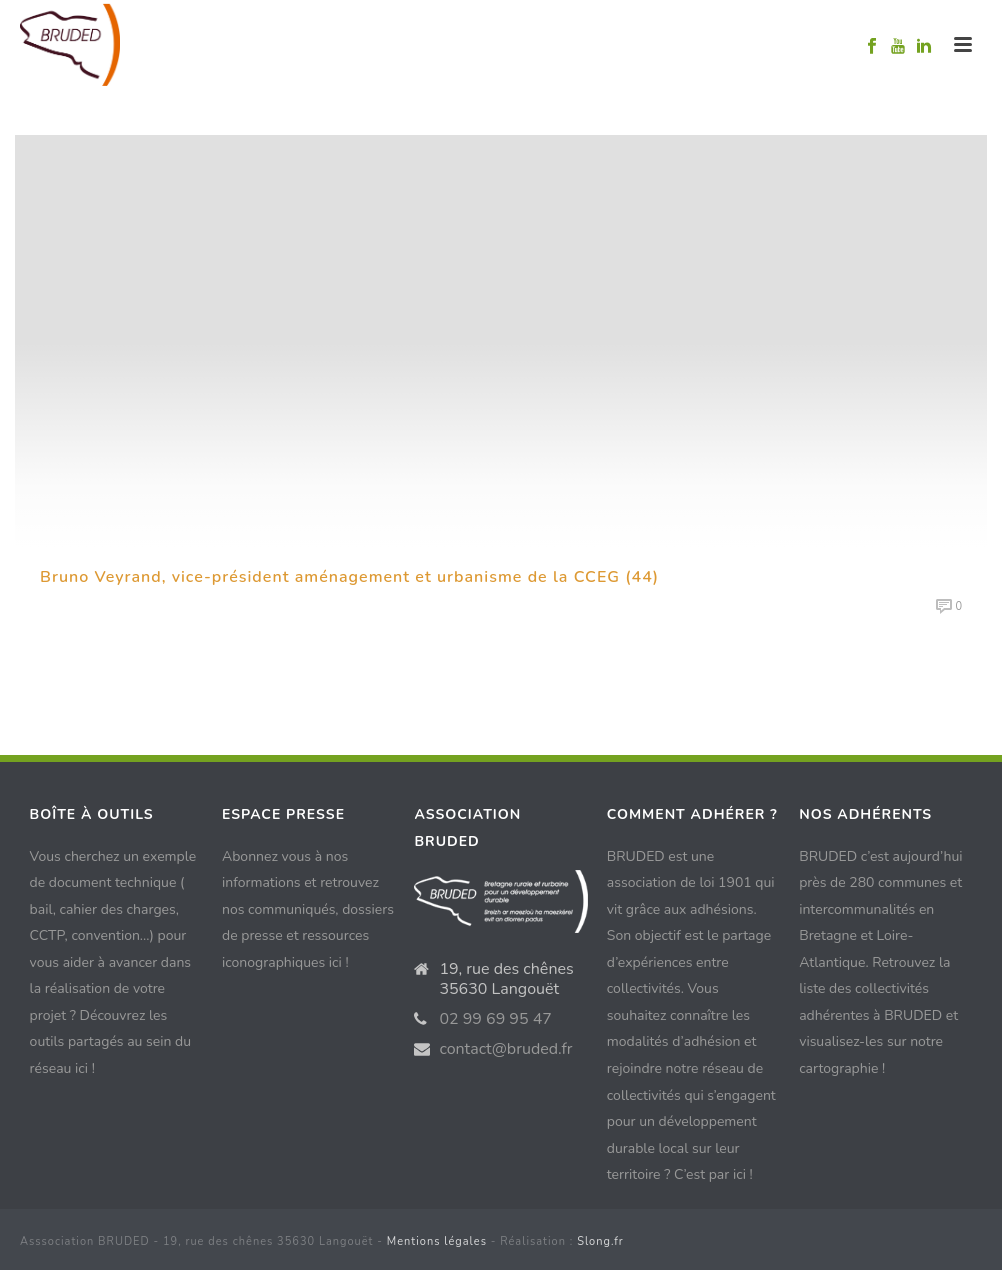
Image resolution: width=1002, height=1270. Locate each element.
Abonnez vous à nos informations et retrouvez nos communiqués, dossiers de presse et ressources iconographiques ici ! (308, 909)
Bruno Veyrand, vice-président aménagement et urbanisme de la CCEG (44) (349, 577)
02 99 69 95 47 (495, 1019)
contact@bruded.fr (505, 1049)
